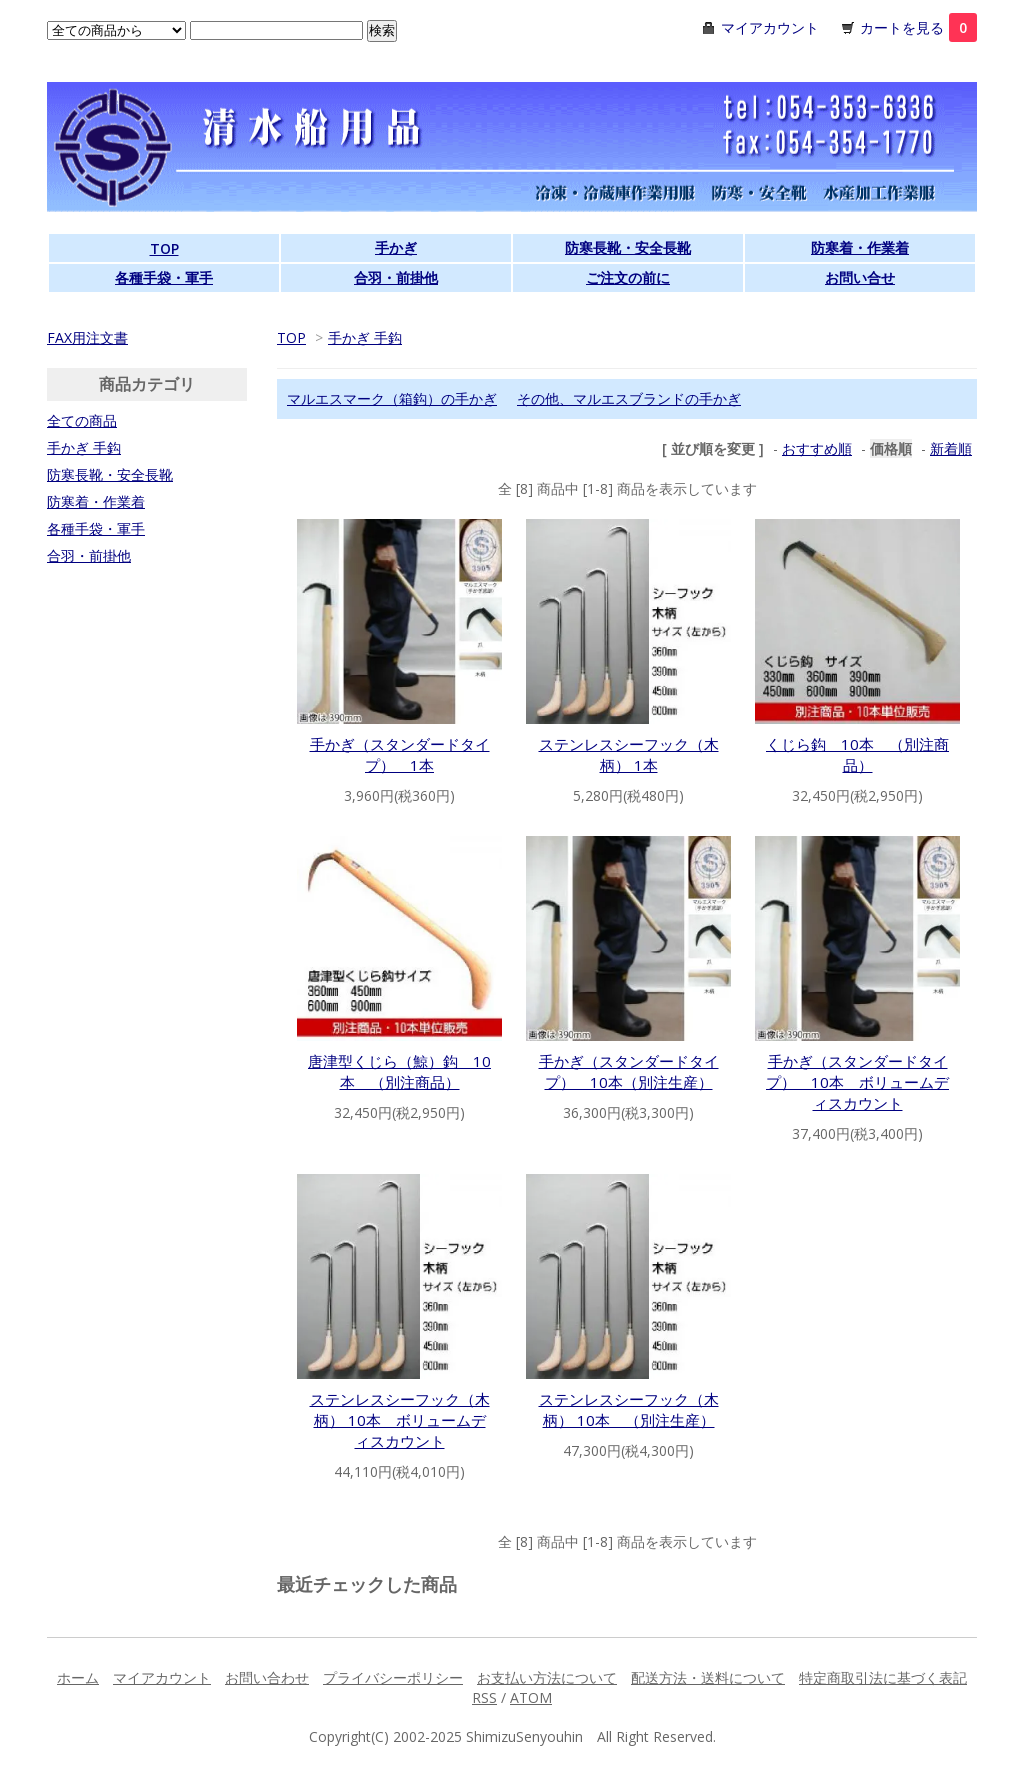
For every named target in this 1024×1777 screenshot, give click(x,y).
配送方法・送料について (708, 1677)
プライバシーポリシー (393, 1677)
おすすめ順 (817, 448)
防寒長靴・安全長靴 (628, 247)
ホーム (78, 1677)
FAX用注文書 (87, 337)
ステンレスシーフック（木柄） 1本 (629, 754)
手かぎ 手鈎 (365, 337)
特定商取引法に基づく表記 (883, 1677)
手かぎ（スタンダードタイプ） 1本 (400, 754)
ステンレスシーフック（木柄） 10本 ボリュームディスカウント (400, 1420)
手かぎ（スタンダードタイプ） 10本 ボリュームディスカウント (857, 1082)
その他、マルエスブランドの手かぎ (629, 398)
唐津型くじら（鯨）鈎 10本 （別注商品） (399, 1071)
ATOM (531, 1697)
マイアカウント (770, 27)
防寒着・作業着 (860, 247)
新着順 (951, 448)
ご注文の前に (628, 277)
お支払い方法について (547, 1677)
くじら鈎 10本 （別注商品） (857, 754)
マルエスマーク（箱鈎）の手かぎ (392, 398)
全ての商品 (82, 420)
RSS (484, 1697)
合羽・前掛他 (396, 277)
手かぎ (396, 247)
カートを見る (918, 27)
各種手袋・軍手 (164, 277)
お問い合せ (860, 277)
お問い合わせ (267, 1677)
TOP (164, 248)
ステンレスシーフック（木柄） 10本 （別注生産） (629, 1409)
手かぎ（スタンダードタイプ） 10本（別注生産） (629, 1071)
